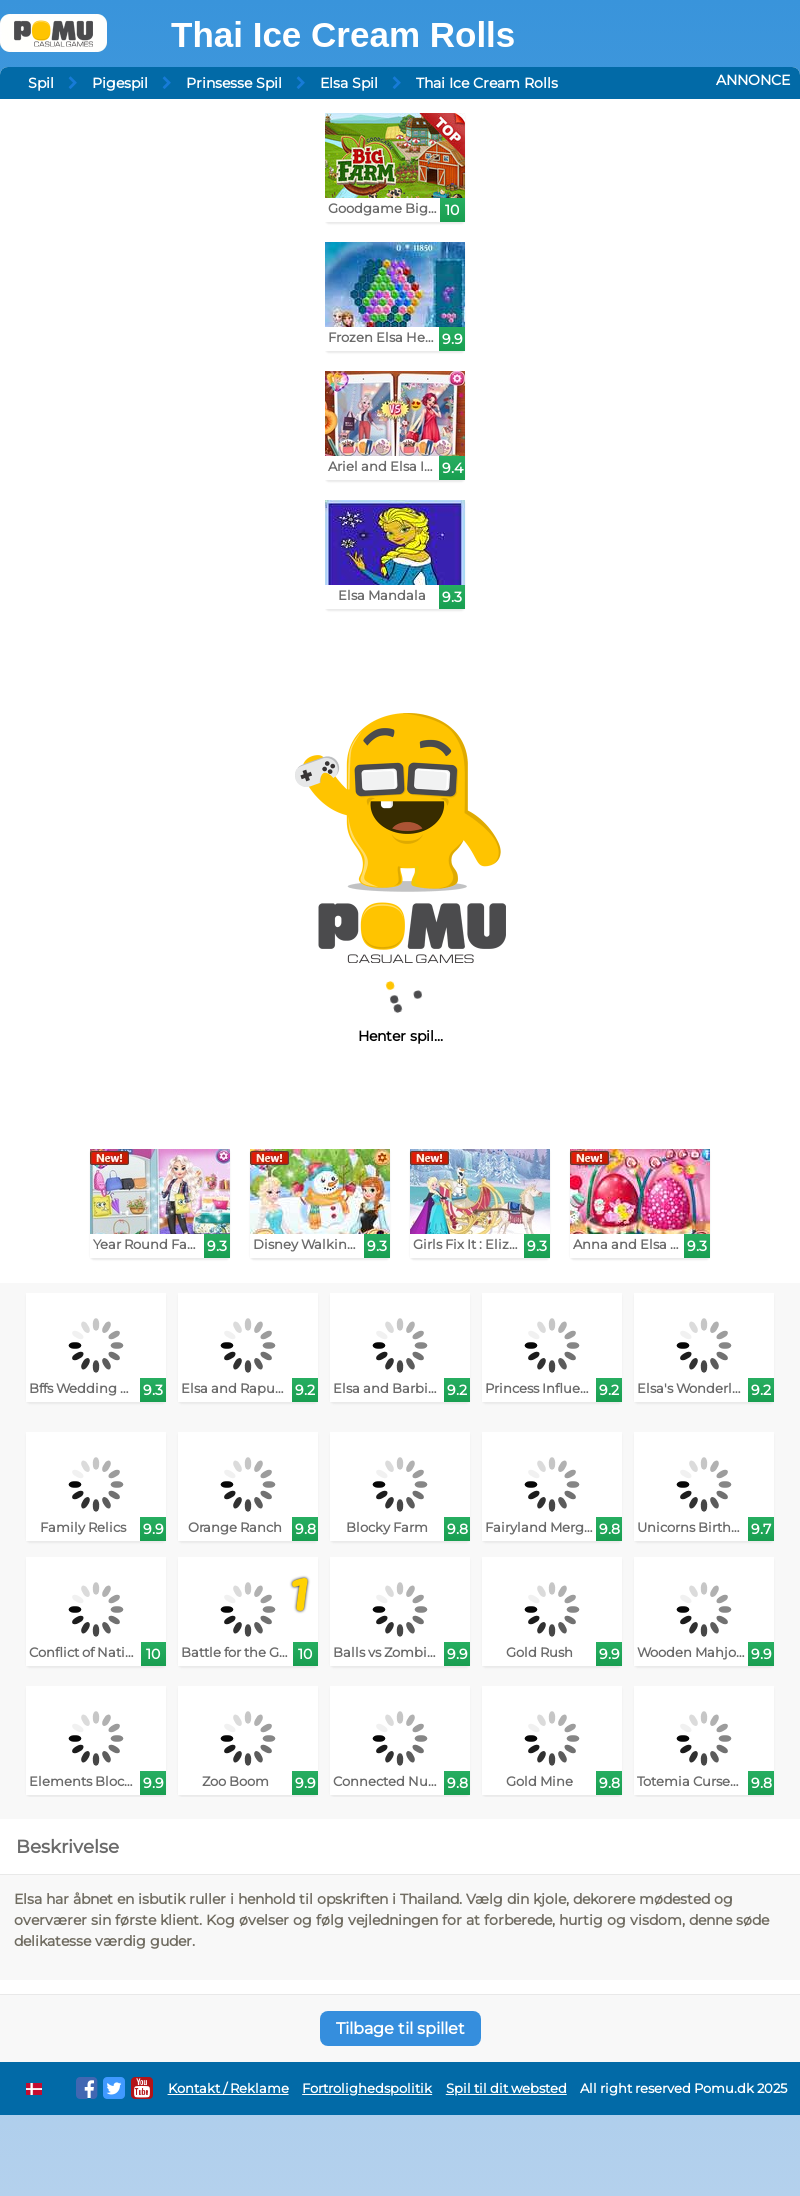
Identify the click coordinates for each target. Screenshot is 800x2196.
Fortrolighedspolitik (367, 2088)
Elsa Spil (349, 83)
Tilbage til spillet (400, 2028)
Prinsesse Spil (234, 83)
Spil (41, 83)
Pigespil (120, 83)
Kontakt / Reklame (228, 2088)
